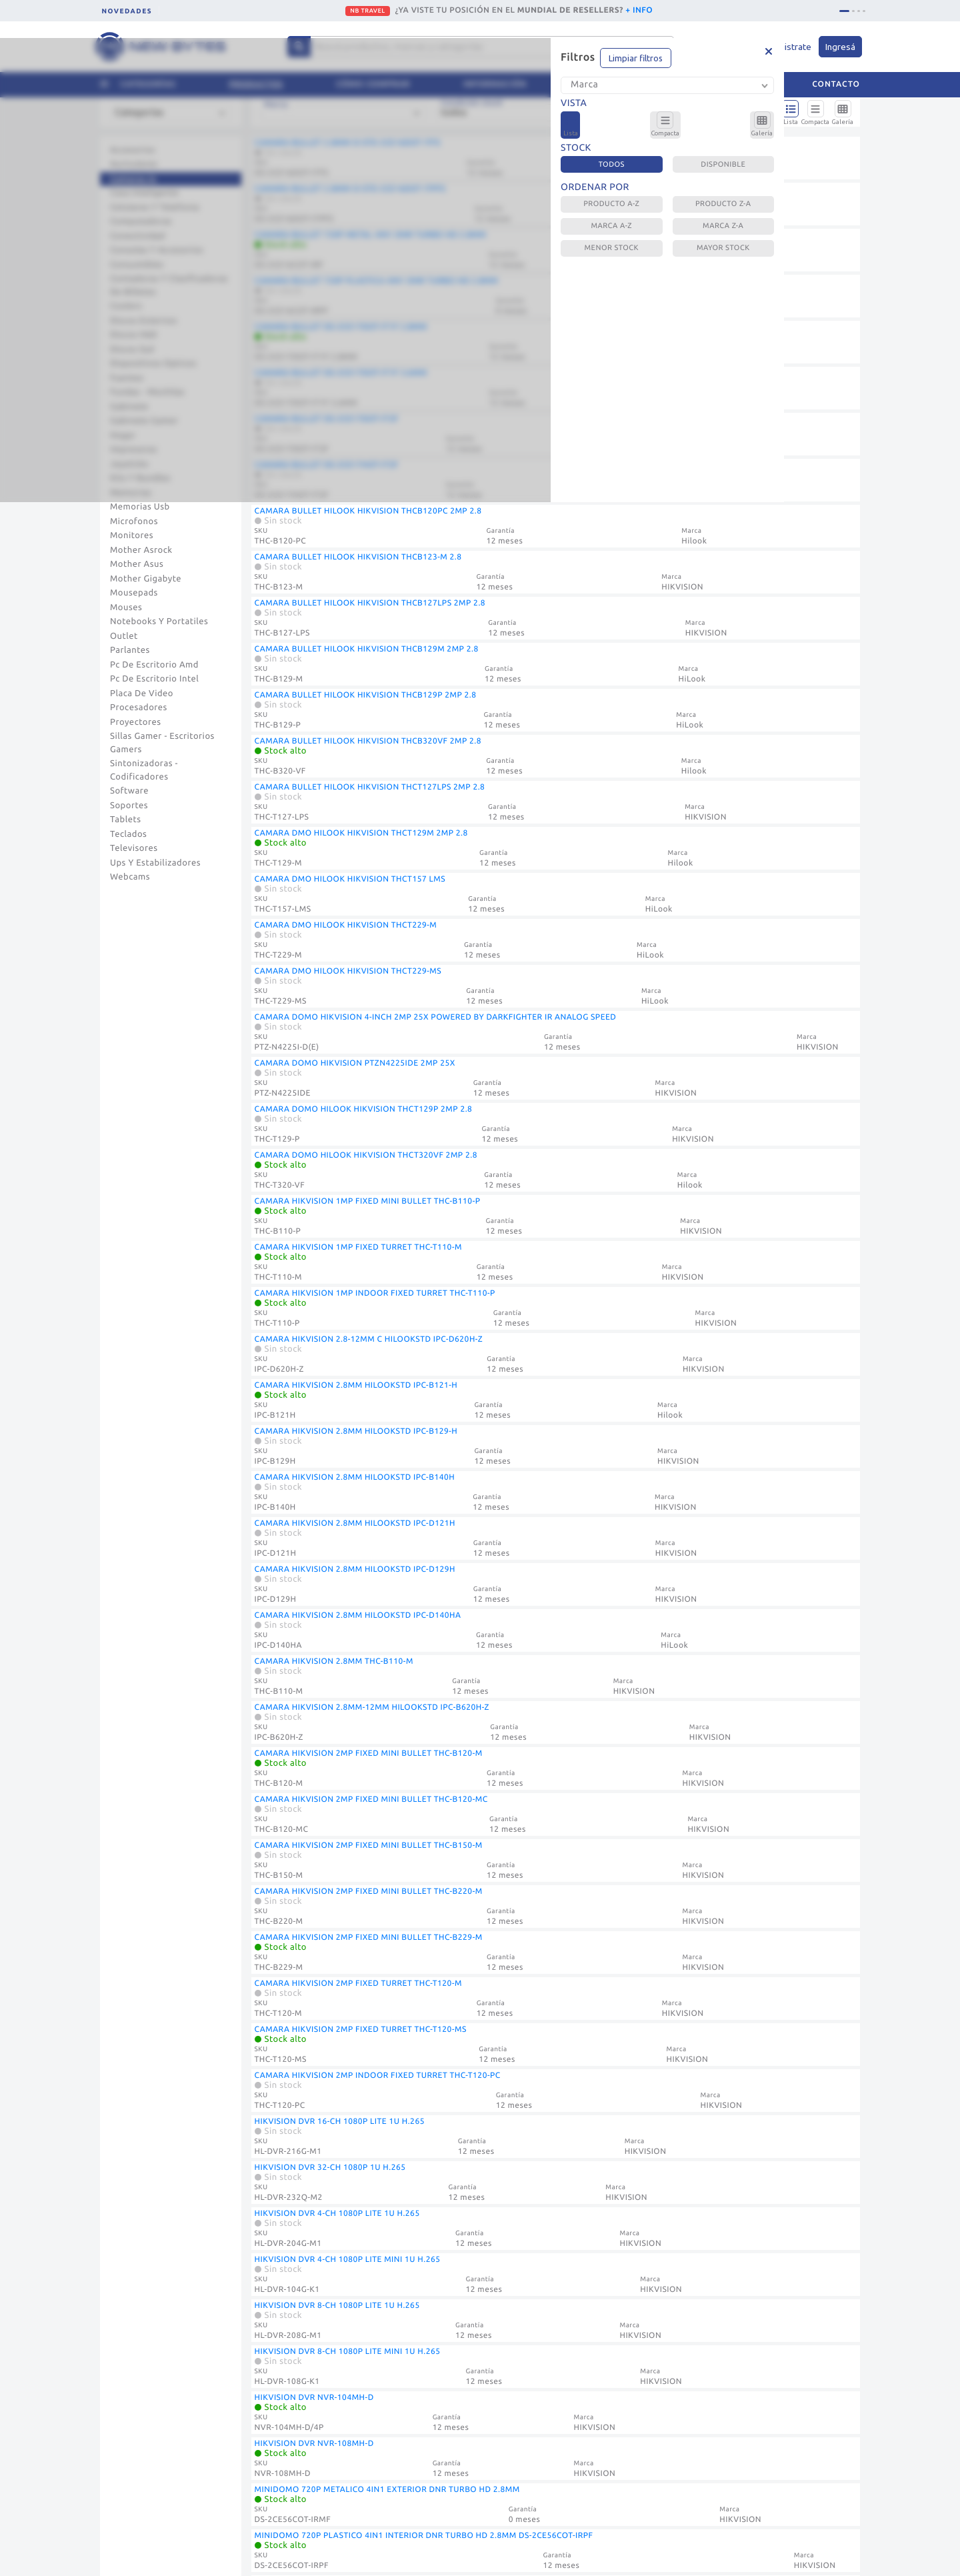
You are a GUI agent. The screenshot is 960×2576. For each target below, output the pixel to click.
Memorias (130, 492)
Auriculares (134, 164)
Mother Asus (136, 564)
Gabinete (129, 406)
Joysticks (129, 464)
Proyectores (135, 722)
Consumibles (137, 264)
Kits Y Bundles (140, 478)
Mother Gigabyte (145, 578)
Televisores (134, 848)
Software (129, 791)
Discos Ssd (132, 349)
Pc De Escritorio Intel (154, 679)
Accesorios (132, 150)
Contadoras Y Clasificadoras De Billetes (169, 285)
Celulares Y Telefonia (154, 207)
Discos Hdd (133, 334)
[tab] (844, 11)
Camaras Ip (133, 178)
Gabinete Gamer (144, 420)
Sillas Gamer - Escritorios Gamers (162, 743)
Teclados (128, 834)
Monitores (131, 535)
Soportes (129, 805)
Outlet (124, 636)
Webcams (130, 877)
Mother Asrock (141, 550)
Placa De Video (141, 693)
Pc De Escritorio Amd (154, 665)
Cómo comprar (373, 84)
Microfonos (134, 521)
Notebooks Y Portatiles (159, 621)
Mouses (126, 607)
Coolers (126, 306)
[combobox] (173, 118)
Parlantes (130, 650)
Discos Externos (143, 320)
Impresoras (133, 449)
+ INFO (639, 10)
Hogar (123, 435)
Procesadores (138, 707)
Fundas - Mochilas (147, 392)
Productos (256, 84)
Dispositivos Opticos (153, 363)
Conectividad (137, 236)
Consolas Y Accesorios (156, 250)
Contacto (836, 84)
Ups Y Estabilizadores (155, 863)
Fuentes (127, 378)
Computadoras (141, 221)
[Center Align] (299, 46)
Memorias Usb (140, 506)
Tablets (125, 819)
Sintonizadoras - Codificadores (144, 770)
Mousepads (134, 592)
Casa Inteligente (144, 192)
